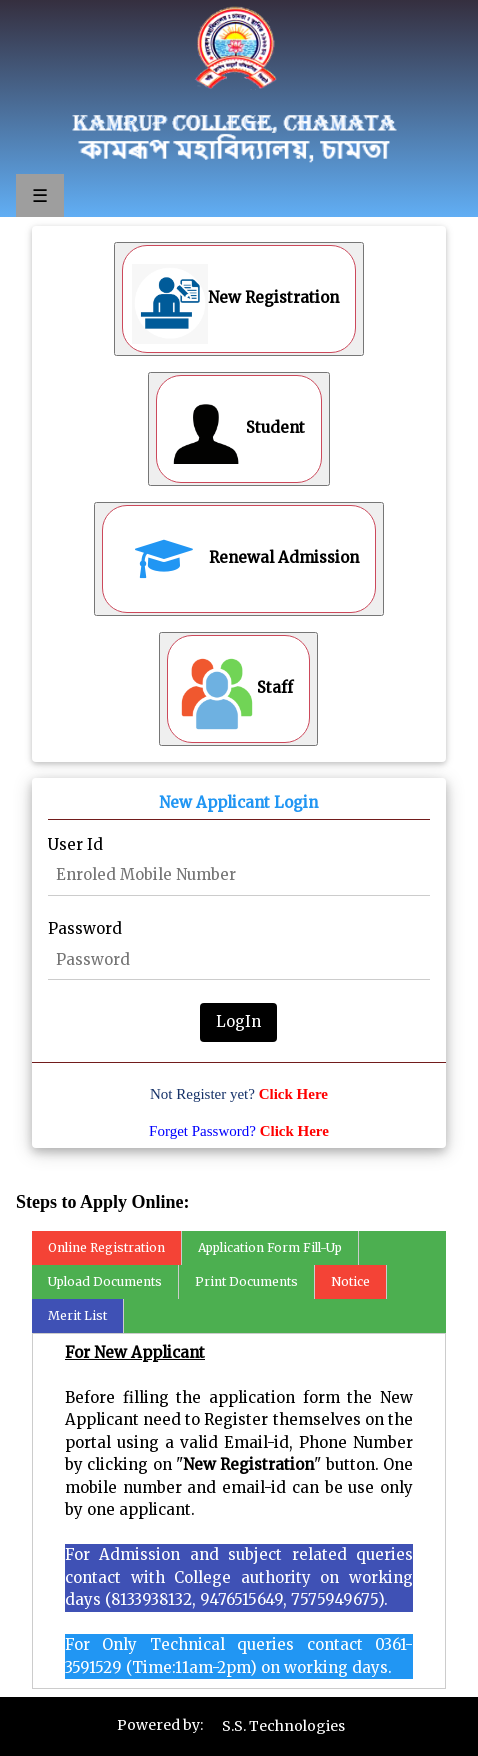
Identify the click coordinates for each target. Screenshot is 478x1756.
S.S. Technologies (283, 1726)
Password (85, 928)
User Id (75, 844)
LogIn (238, 1021)
